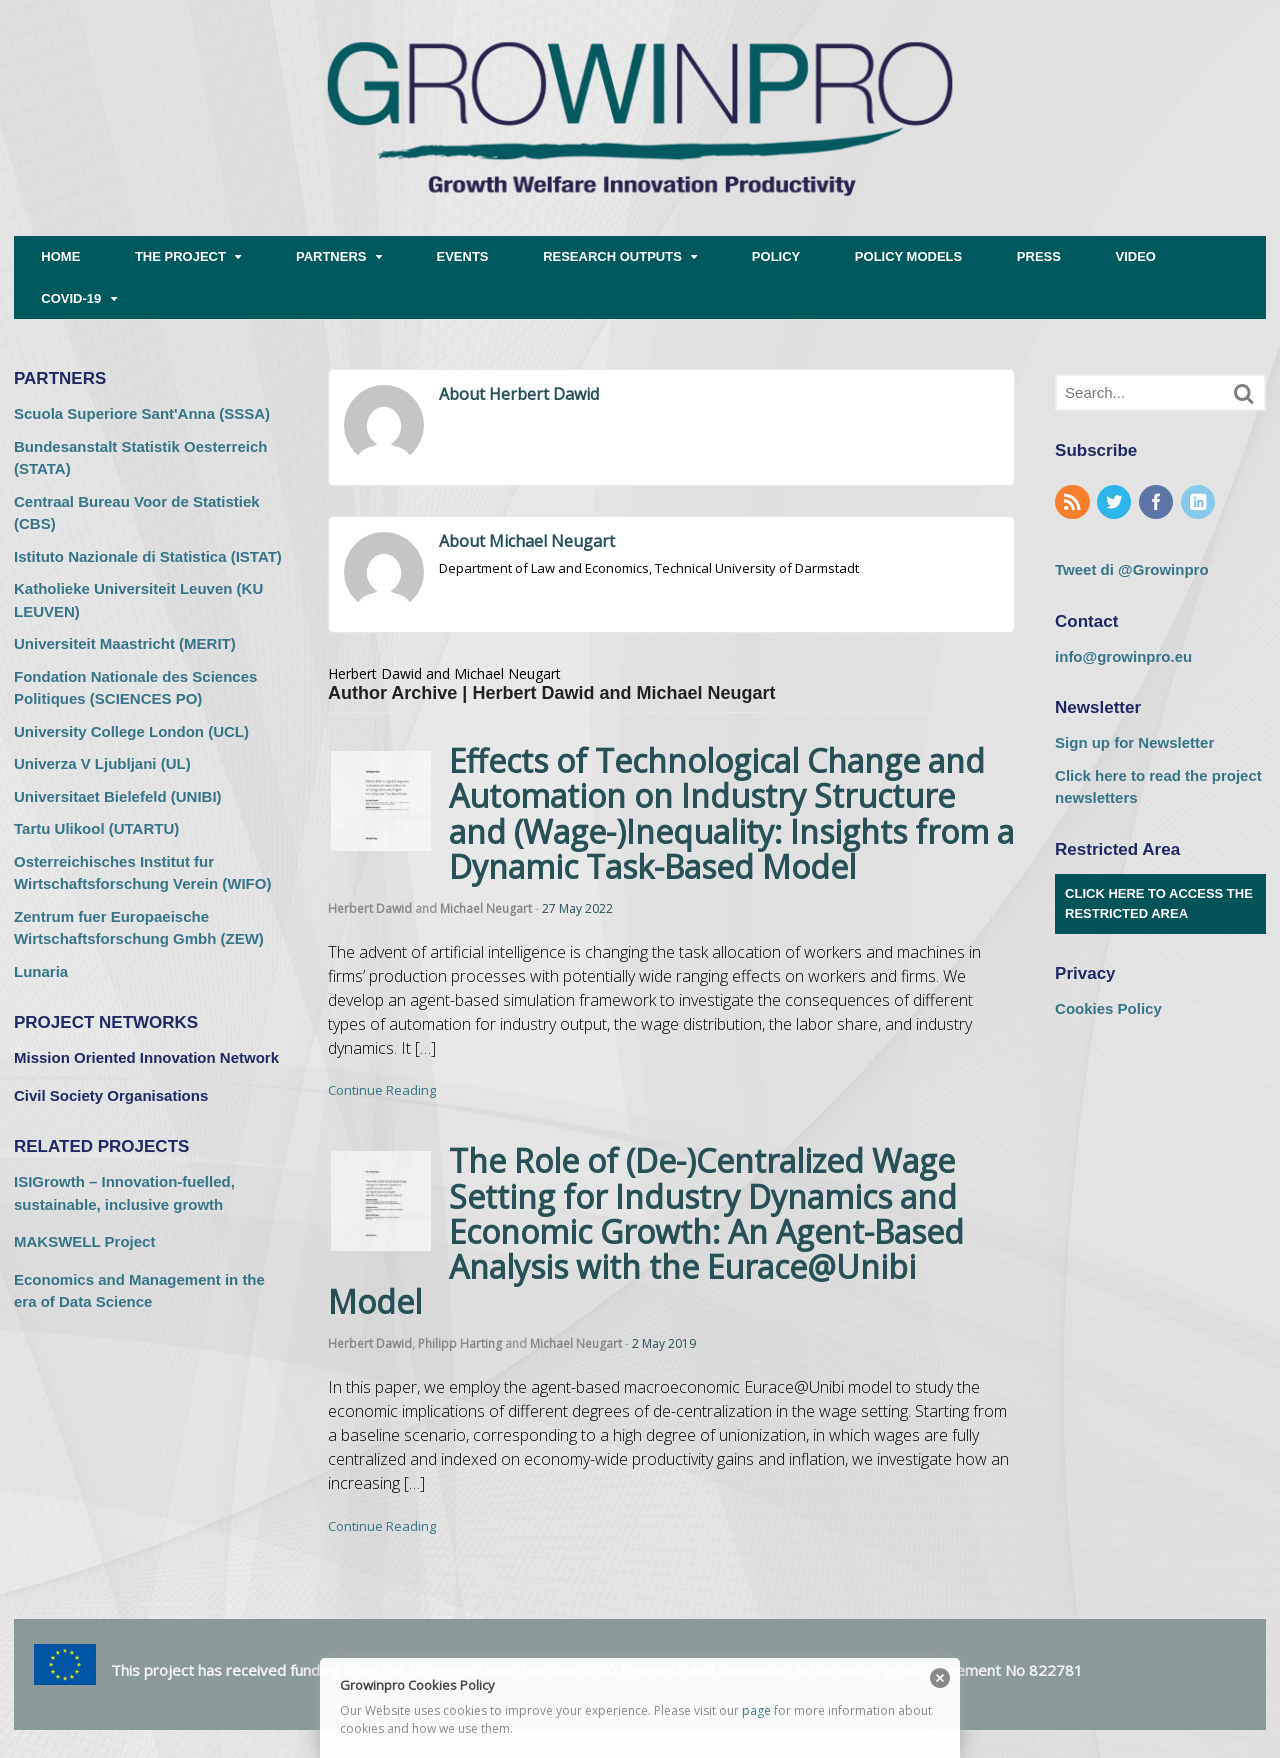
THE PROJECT (180, 256)
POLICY (776, 256)
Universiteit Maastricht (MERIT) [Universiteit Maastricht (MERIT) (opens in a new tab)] (125, 643)
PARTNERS (331, 256)
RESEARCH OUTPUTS (612, 256)
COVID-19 (71, 298)
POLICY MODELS (908, 256)
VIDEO (1136, 256)
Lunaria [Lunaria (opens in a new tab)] (41, 971)
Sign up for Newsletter (1134, 742)
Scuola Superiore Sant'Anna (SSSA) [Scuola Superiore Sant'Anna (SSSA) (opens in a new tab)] (142, 413)
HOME (60, 256)
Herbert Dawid (370, 908)
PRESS (1039, 256)
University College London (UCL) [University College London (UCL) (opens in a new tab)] (131, 731)
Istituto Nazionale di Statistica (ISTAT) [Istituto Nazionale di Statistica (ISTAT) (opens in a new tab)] (148, 556)
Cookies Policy (1108, 1008)
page (756, 1710)
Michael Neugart (486, 908)
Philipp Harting (460, 1343)
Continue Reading (382, 1090)
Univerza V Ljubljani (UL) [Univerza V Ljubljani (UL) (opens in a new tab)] (102, 763)
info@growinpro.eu (1123, 656)
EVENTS (463, 256)
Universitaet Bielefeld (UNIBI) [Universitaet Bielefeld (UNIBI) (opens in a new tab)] (118, 796)
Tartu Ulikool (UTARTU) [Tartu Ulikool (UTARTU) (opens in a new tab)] (96, 828)
